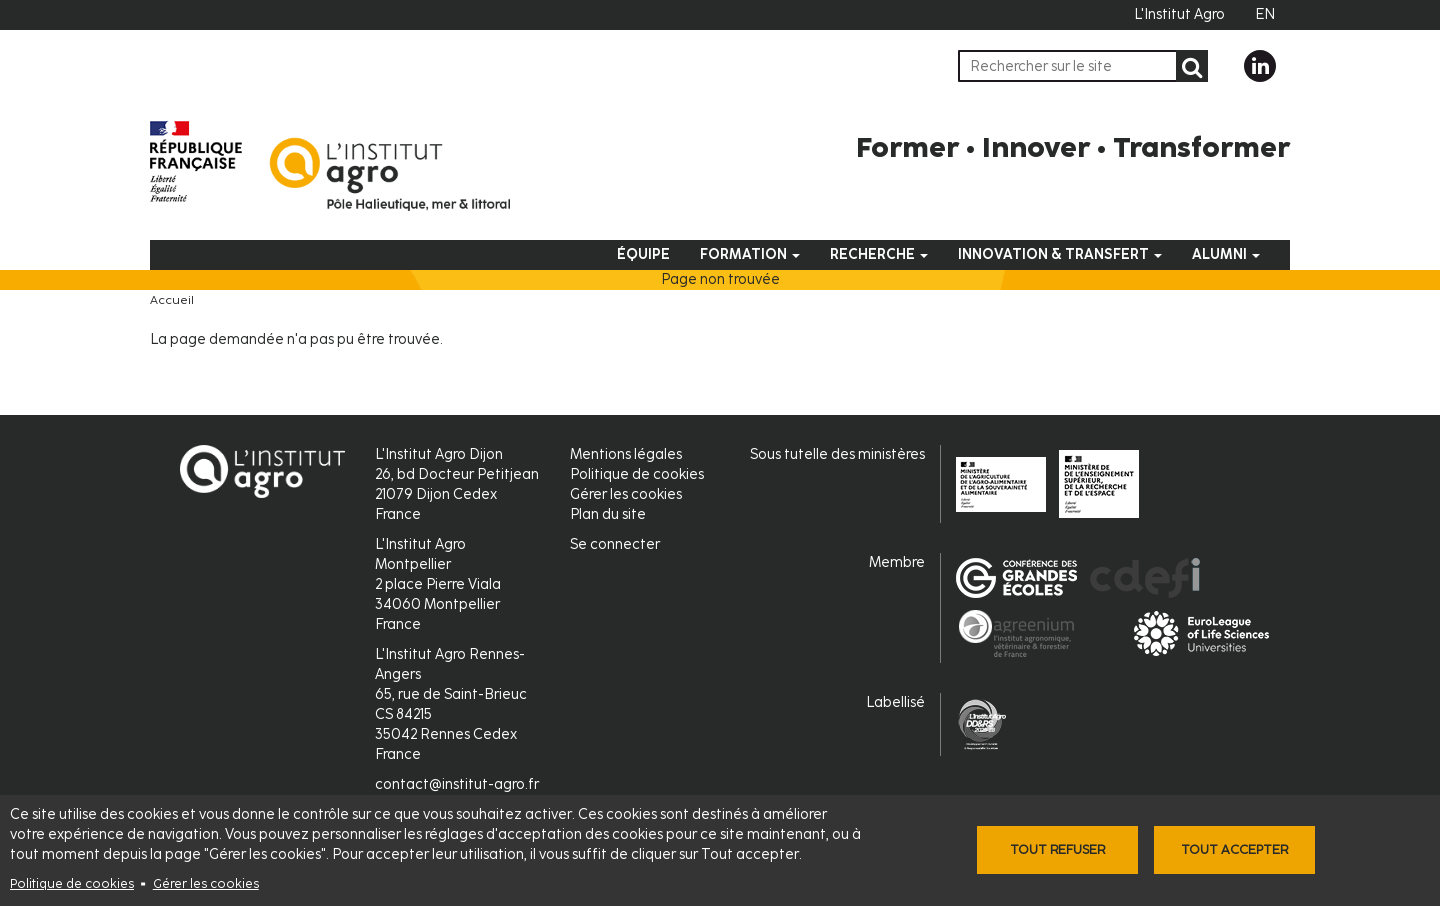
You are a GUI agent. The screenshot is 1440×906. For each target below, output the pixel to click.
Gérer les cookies (206, 883)
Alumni (1226, 254)
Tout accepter (1234, 849)
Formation (750, 254)
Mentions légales (626, 454)
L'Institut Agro (1179, 14)
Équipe (643, 254)
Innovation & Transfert (1060, 254)
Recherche (879, 254)
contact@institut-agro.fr (457, 784)
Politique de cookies (72, 883)
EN (1265, 14)
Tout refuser (1057, 849)
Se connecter (615, 544)
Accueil (172, 300)
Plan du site (608, 514)
